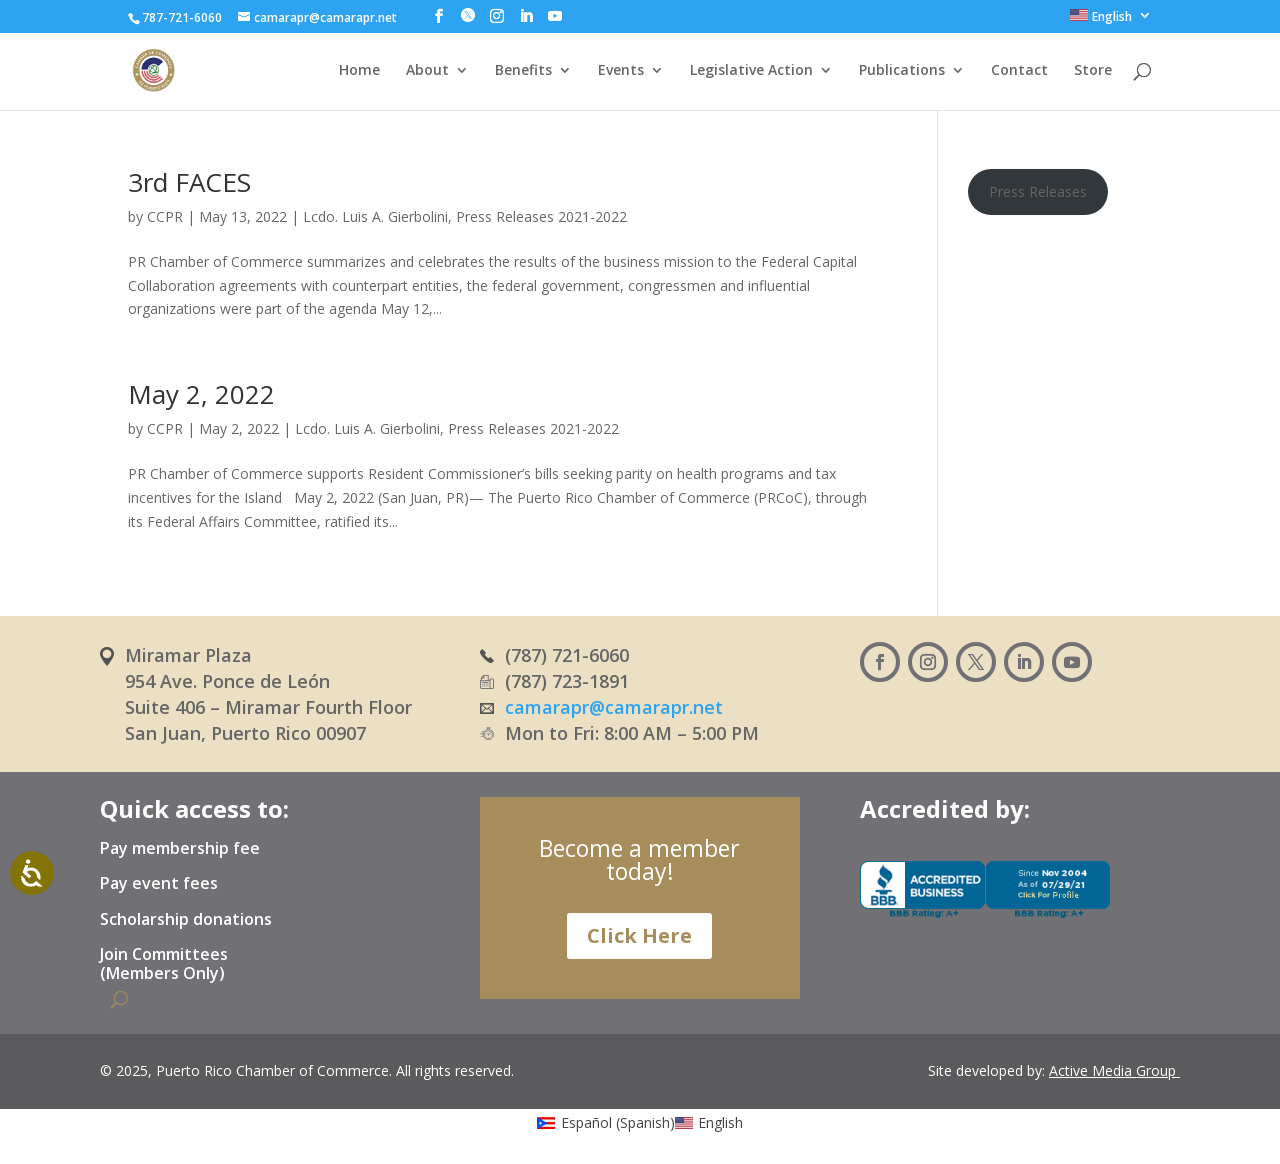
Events (621, 71)
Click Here (639, 935)
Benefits (523, 71)
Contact (1019, 71)
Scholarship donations (186, 920)
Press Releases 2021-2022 (541, 216)
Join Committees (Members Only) (164, 964)
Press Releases (1038, 191)
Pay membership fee (180, 849)
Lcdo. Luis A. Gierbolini (375, 216)
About (427, 71)
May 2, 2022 (201, 394)
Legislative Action (751, 71)
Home (359, 71)
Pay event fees (159, 884)
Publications (902, 71)
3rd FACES (189, 182)
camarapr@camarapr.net (614, 707)
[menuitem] (1111, 20)
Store (1093, 71)
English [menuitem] (720, 1122)
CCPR (165, 216)
